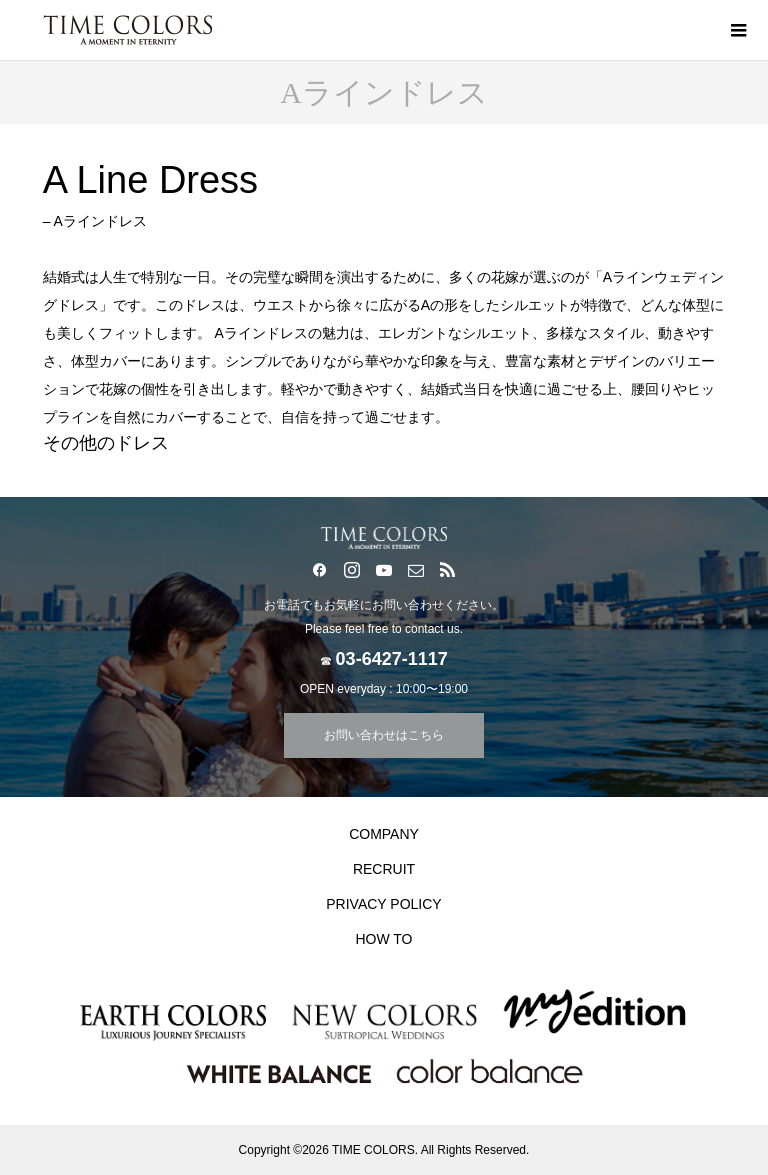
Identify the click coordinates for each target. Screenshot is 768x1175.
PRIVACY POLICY (383, 904)
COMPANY (384, 834)
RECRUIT (384, 869)
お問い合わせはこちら (384, 735)
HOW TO (383, 939)
